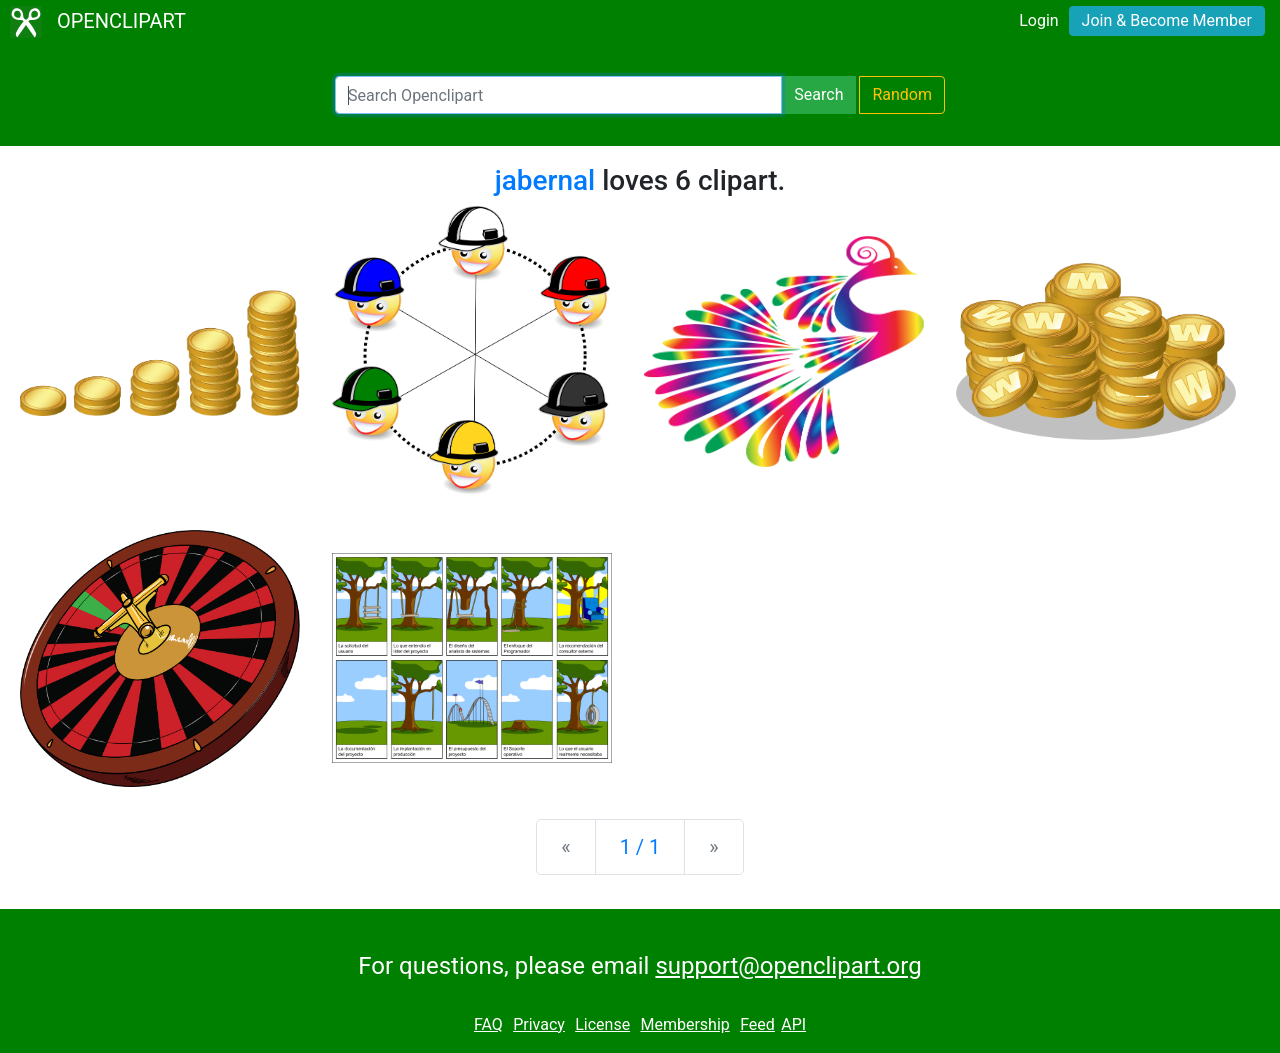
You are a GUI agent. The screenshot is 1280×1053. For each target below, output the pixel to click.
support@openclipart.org (788, 966)
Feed (757, 1024)
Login (1038, 20)
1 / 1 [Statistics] (640, 847)
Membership (684, 1024)
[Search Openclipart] (558, 95)
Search (818, 94)
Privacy (539, 1024)
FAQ (488, 1024)
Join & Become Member (1167, 20)
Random (902, 94)
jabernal (545, 180)
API (793, 1024)
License (602, 1024)
